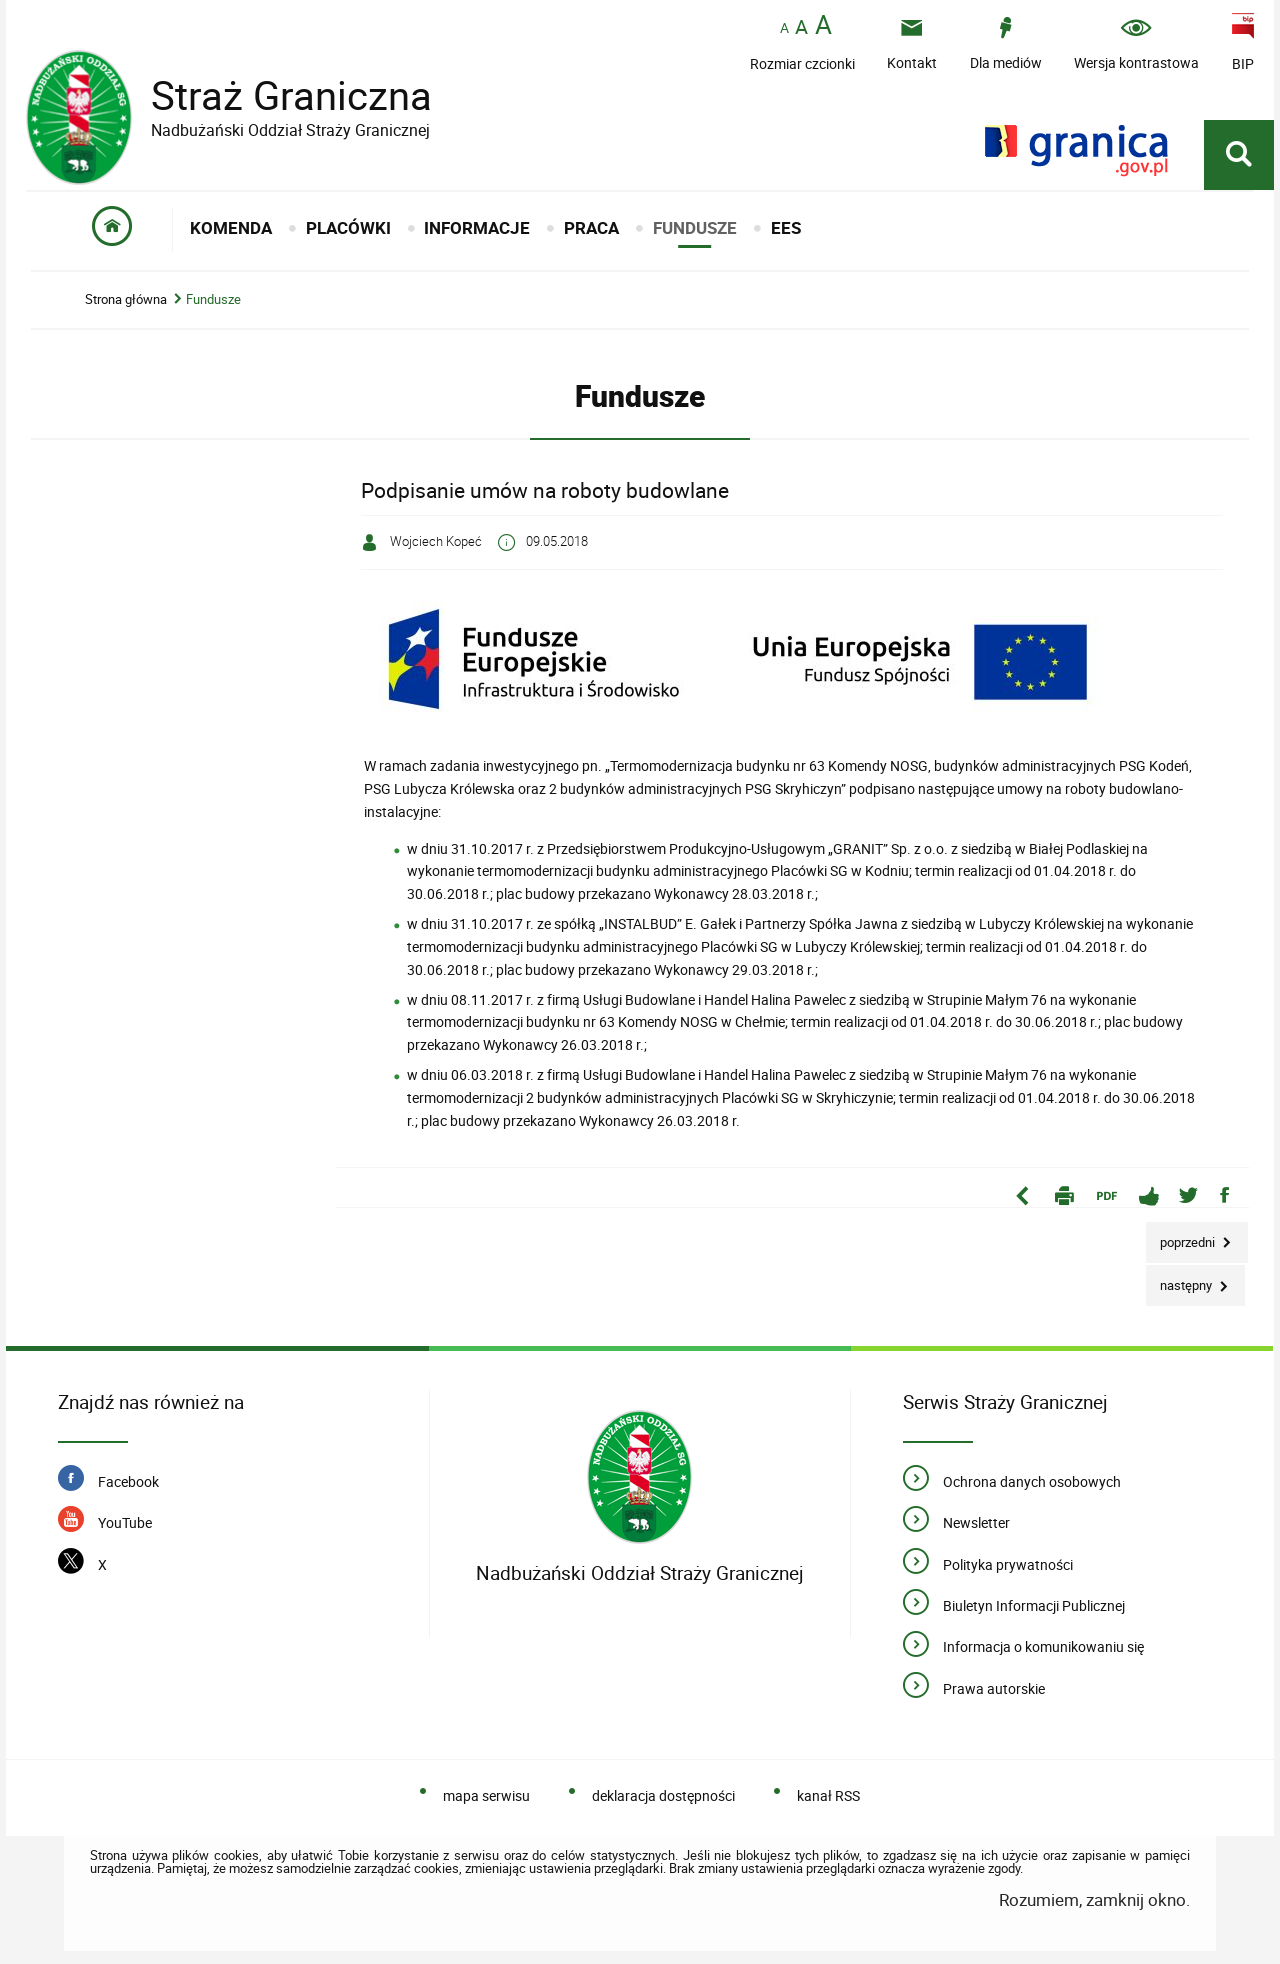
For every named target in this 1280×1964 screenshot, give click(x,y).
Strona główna (126, 299)
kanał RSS (828, 1795)
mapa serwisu (486, 1795)
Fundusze (213, 299)
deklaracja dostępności (663, 1795)
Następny (1180, 1279)
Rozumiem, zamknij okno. (1094, 1899)
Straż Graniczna (276, 95)
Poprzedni (1182, 1236)
